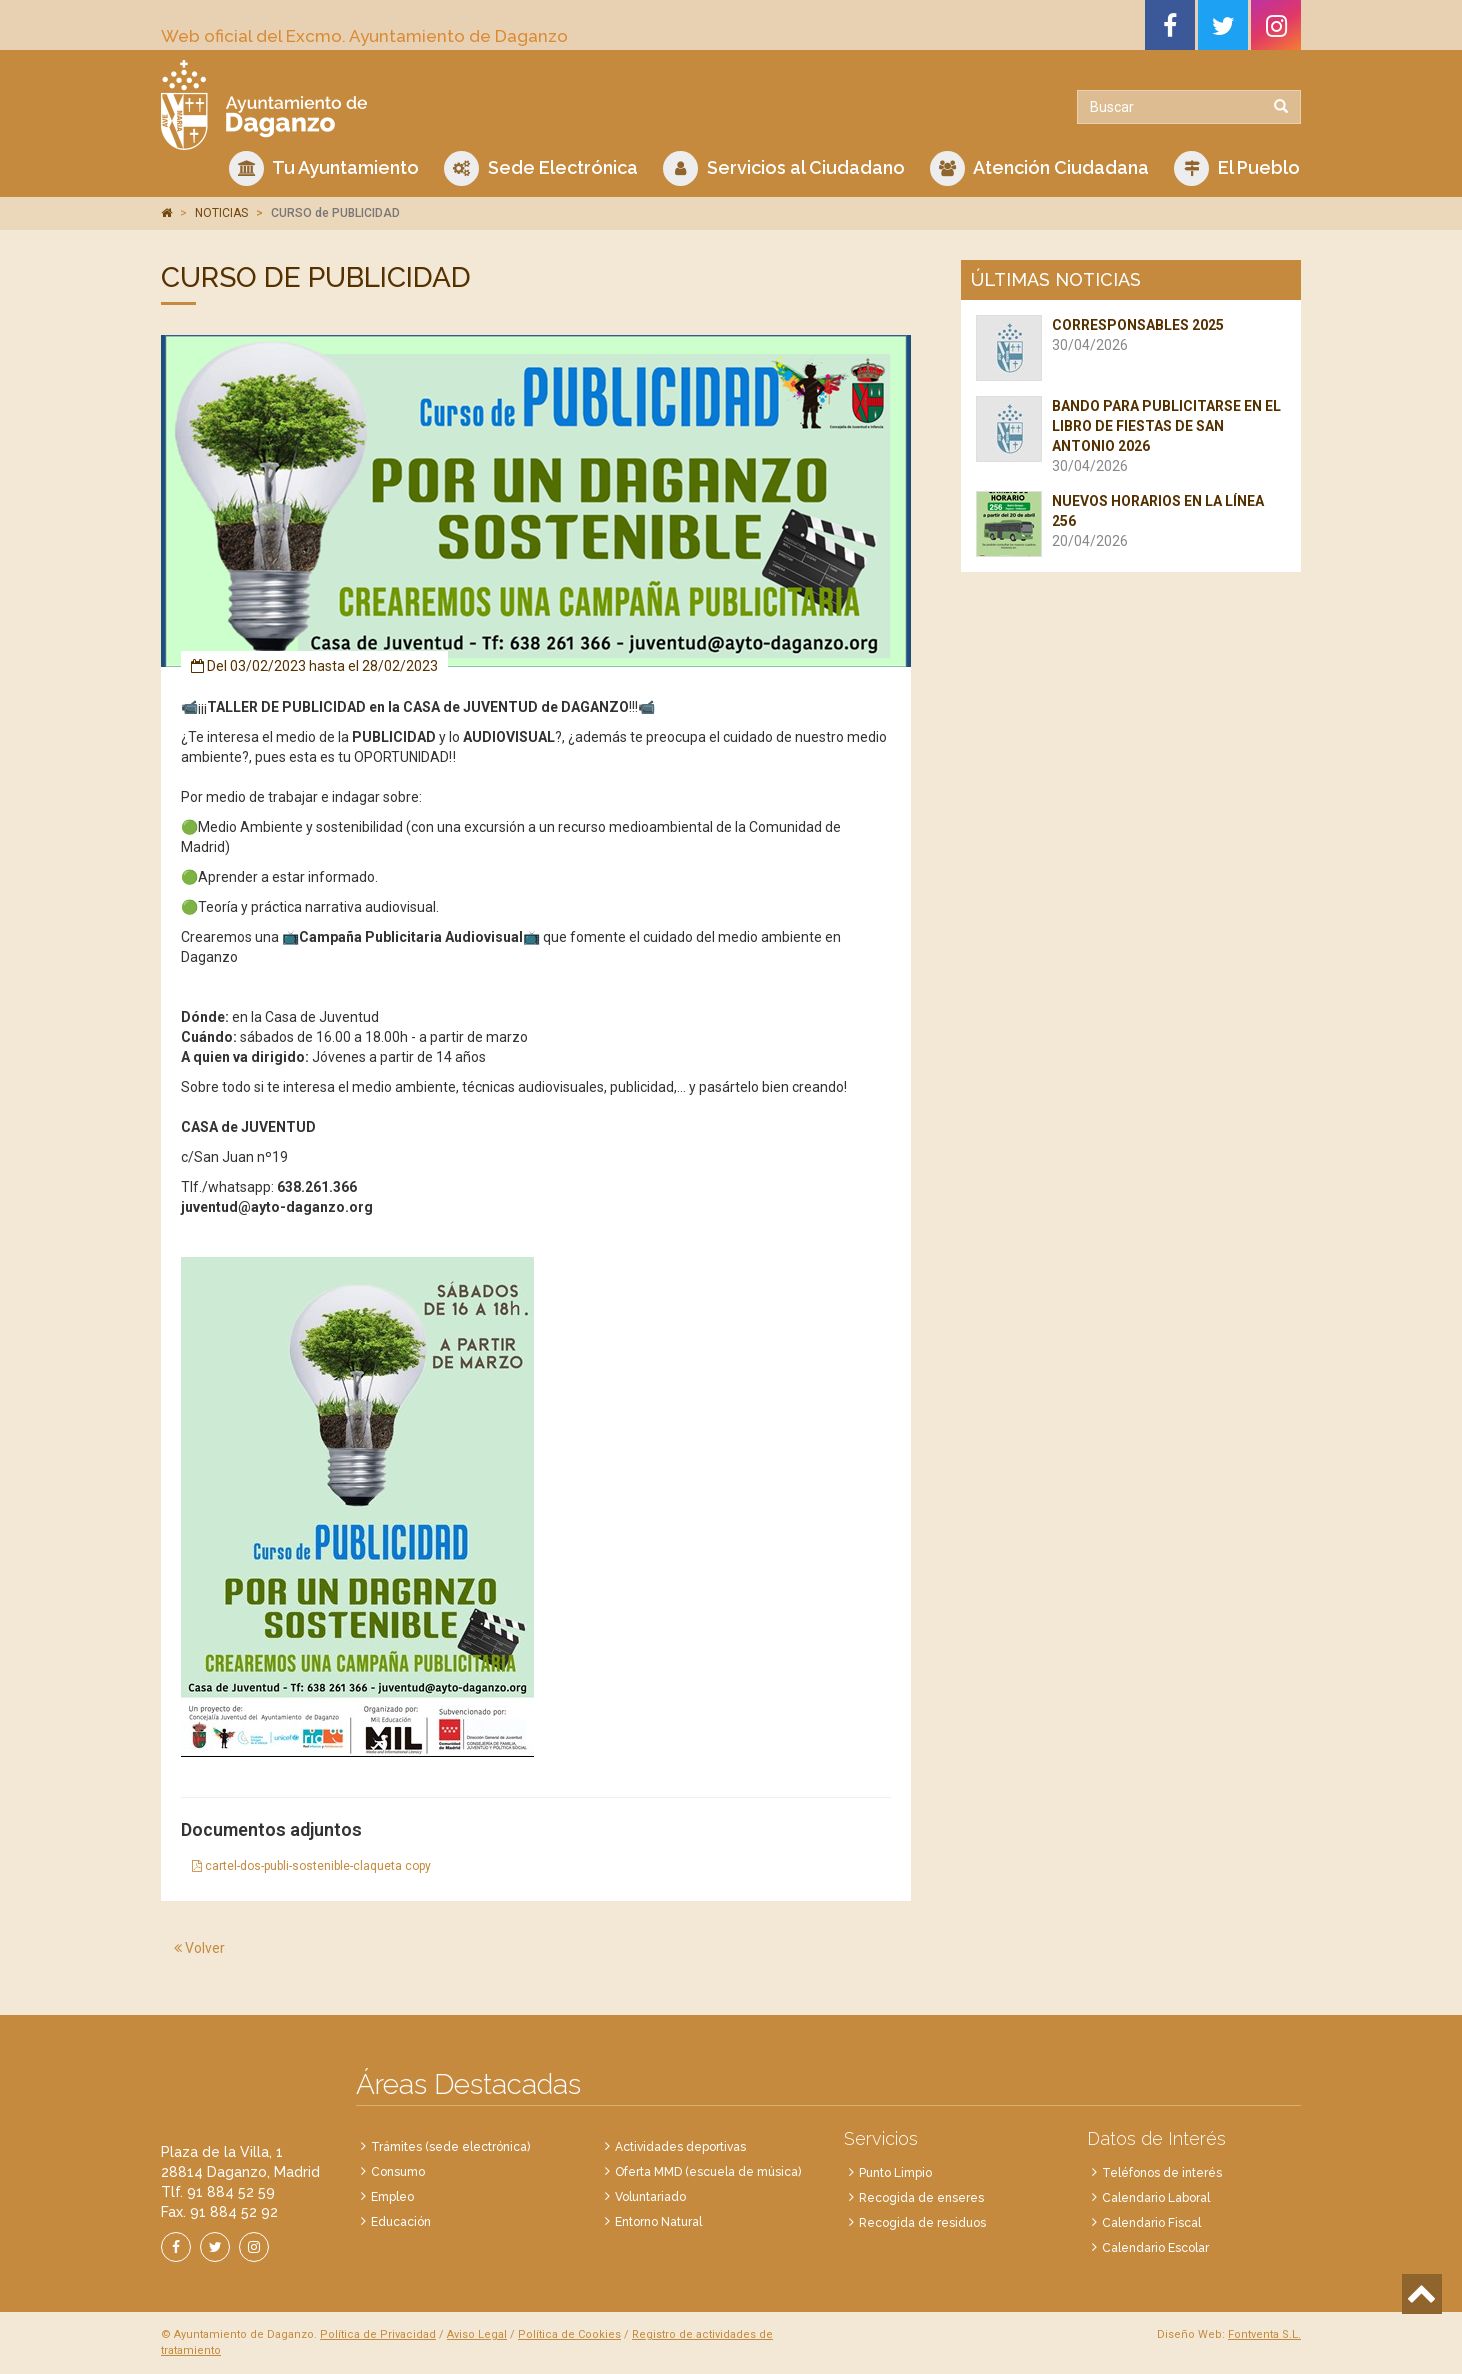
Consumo (398, 2172)
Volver (199, 1948)
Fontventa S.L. (1264, 2334)
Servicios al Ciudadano (784, 168)
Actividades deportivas (680, 2147)
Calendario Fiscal (1151, 2223)
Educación (401, 2222)
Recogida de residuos (922, 2223)
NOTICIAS (221, 213)
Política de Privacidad (378, 2334)
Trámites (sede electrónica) (450, 2147)
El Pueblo (1237, 168)
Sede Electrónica (541, 168)
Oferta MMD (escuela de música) (708, 2172)
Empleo (392, 2197)
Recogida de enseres (921, 2198)
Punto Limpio (895, 2173)
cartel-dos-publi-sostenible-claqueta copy (311, 1866)
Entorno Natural (658, 2222)
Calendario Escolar (1155, 2248)
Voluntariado (650, 2197)
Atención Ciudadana (1039, 168)
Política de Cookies (569, 2334)
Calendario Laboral (1156, 2198)
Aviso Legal (477, 2334)
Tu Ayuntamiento (324, 168)
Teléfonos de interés (1162, 2173)
